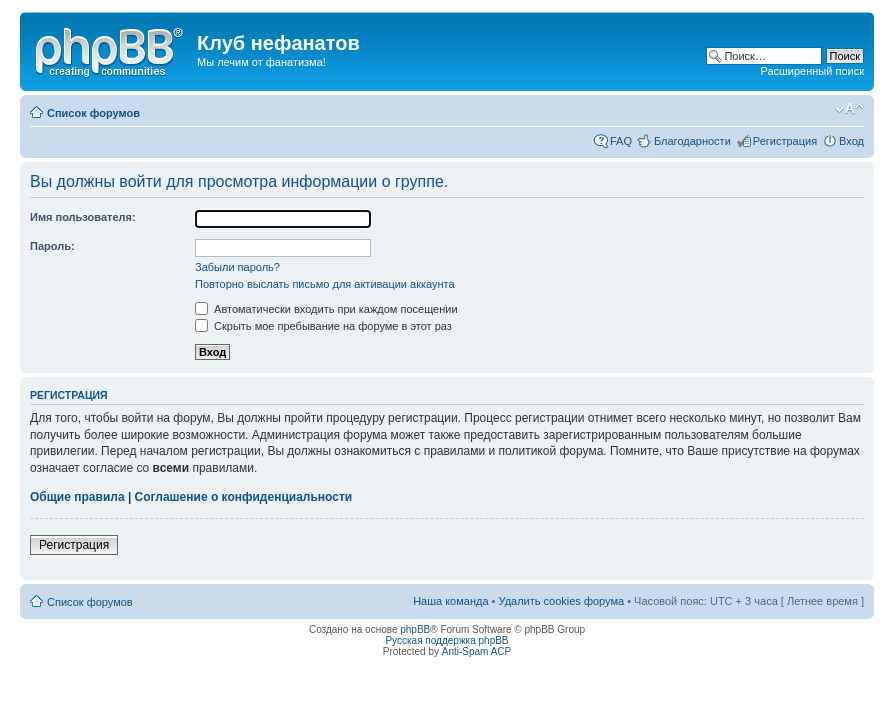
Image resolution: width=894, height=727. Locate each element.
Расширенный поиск (812, 71)
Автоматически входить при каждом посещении (326, 309)
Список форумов (93, 113)
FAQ (621, 141)
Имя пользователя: (83, 217)
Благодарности (692, 141)
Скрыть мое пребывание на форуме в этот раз (323, 326)
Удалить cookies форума (562, 601)
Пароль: (52, 246)
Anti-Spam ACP (476, 651)
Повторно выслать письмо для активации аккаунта (325, 284)
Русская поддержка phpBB (446, 640)
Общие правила (77, 497)
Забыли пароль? (237, 267)
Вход (851, 141)
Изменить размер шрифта (849, 109)
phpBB (415, 629)
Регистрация (785, 141)
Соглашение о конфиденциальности (244, 497)
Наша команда (450, 601)
